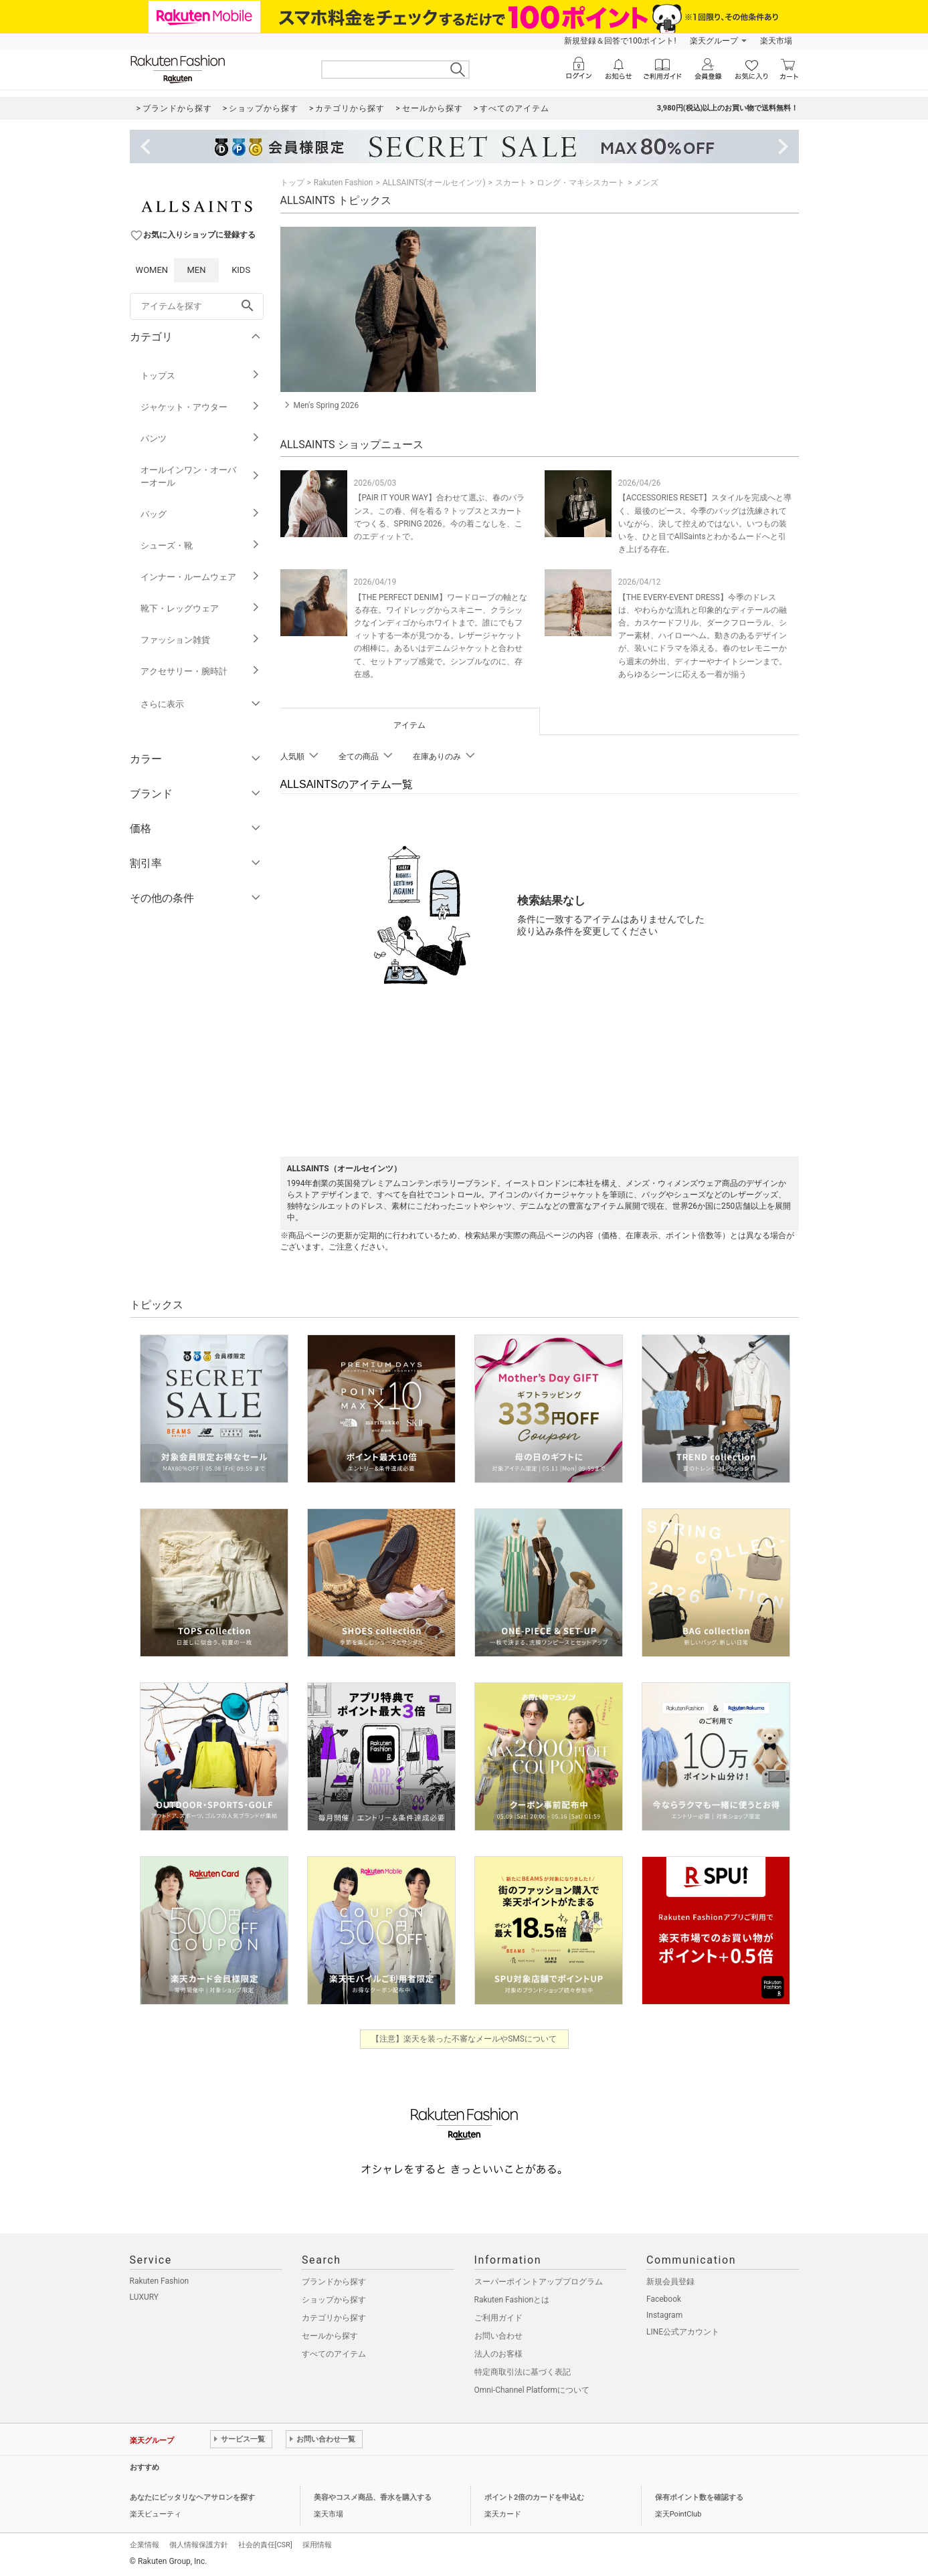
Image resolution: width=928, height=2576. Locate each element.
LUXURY (144, 2297)
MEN (196, 270)
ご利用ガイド (498, 2317)
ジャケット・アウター (200, 407)
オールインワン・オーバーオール (200, 476)
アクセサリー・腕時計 (200, 671)
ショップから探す (334, 2299)
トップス (200, 375)
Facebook (663, 2299)
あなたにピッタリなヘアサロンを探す (192, 2497)
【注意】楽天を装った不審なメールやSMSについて (464, 2039)
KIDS (240, 270)
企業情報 (144, 2545)
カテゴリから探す (334, 2317)
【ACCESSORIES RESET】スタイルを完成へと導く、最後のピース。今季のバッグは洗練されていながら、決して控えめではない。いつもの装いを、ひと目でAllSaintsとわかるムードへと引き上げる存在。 (705, 523)
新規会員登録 (670, 2281)
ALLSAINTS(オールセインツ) (434, 182)
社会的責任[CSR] (265, 2545)
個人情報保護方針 (198, 2545)
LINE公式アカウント (682, 2332)
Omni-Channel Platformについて (532, 2390)
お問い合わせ (498, 2336)
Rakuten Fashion (343, 182)
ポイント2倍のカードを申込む (534, 2497)
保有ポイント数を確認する (699, 2497)
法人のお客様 (498, 2354)
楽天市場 (776, 40)
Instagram (664, 2315)
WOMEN (152, 270)
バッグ (200, 514)
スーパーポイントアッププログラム (538, 2281)
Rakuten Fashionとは (512, 2299)
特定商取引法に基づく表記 (522, 2372)
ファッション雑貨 (200, 639)
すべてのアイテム (334, 2354)
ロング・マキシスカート (581, 182)
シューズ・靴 (200, 545)
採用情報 (317, 2545)
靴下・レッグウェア (200, 608)
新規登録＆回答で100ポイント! (620, 40)
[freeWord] (197, 306)
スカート (511, 182)
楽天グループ (714, 40)
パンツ (200, 438)
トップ (292, 182)
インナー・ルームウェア (200, 577)
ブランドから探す (334, 2281)
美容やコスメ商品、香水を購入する (373, 2497)
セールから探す (330, 2336)
